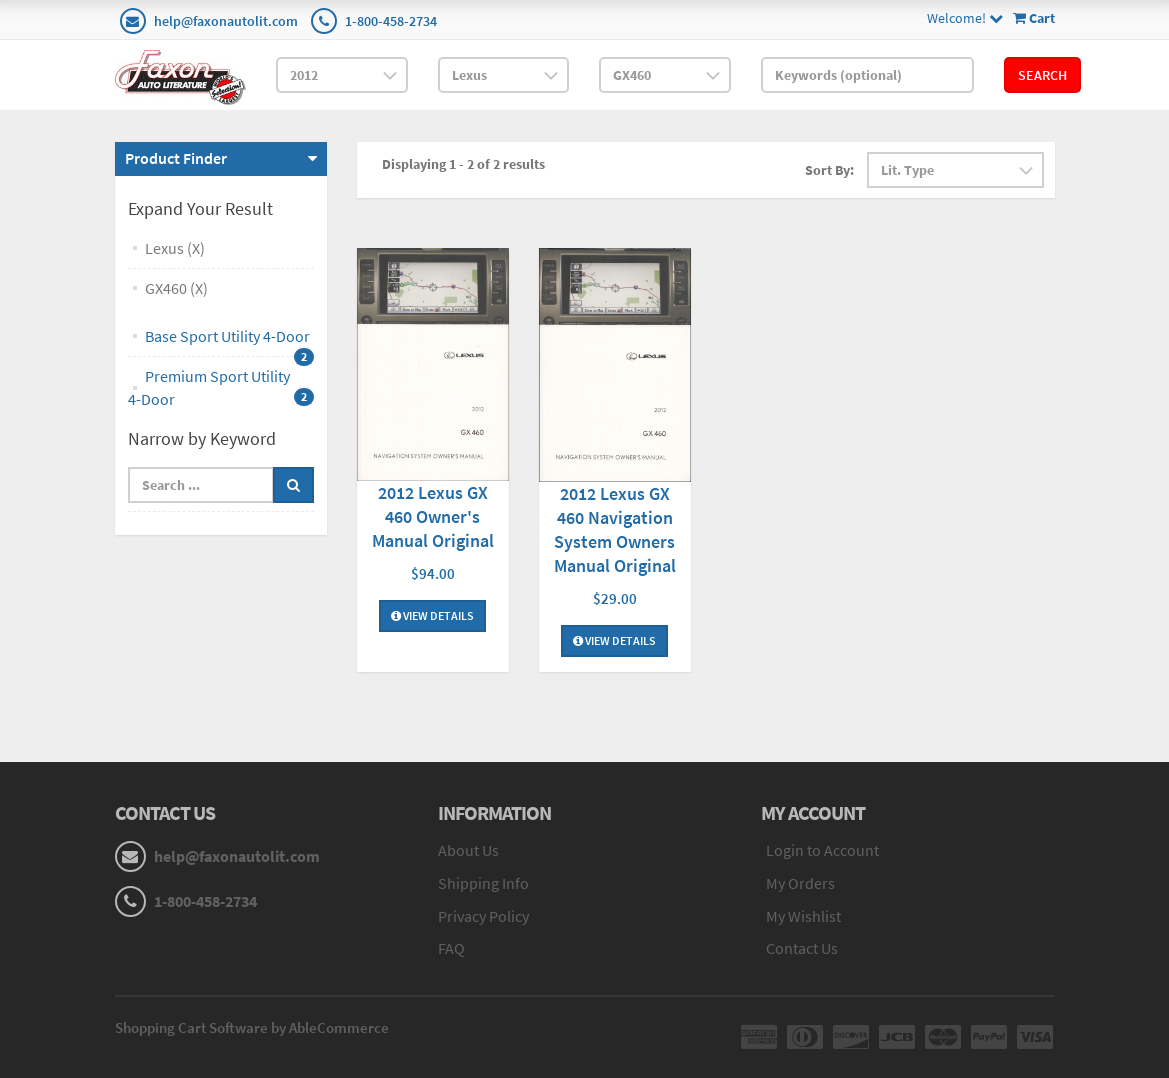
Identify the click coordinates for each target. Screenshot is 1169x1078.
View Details (432, 615)
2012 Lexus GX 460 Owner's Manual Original (433, 516)
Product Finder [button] (176, 158)
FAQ (451, 948)
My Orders (800, 883)
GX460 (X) (176, 288)
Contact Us (802, 948)
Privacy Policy (483, 916)
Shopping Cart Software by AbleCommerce (252, 1027)
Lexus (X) (175, 248)
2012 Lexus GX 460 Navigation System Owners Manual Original (615, 529)
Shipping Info (483, 883)
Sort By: (829, 170)
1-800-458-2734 (391, 21)
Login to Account (822, 850)
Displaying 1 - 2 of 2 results (463, 164)
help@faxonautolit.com (226, 21)
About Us (468, 850)
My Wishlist (803, 916)
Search (1042, 75)
